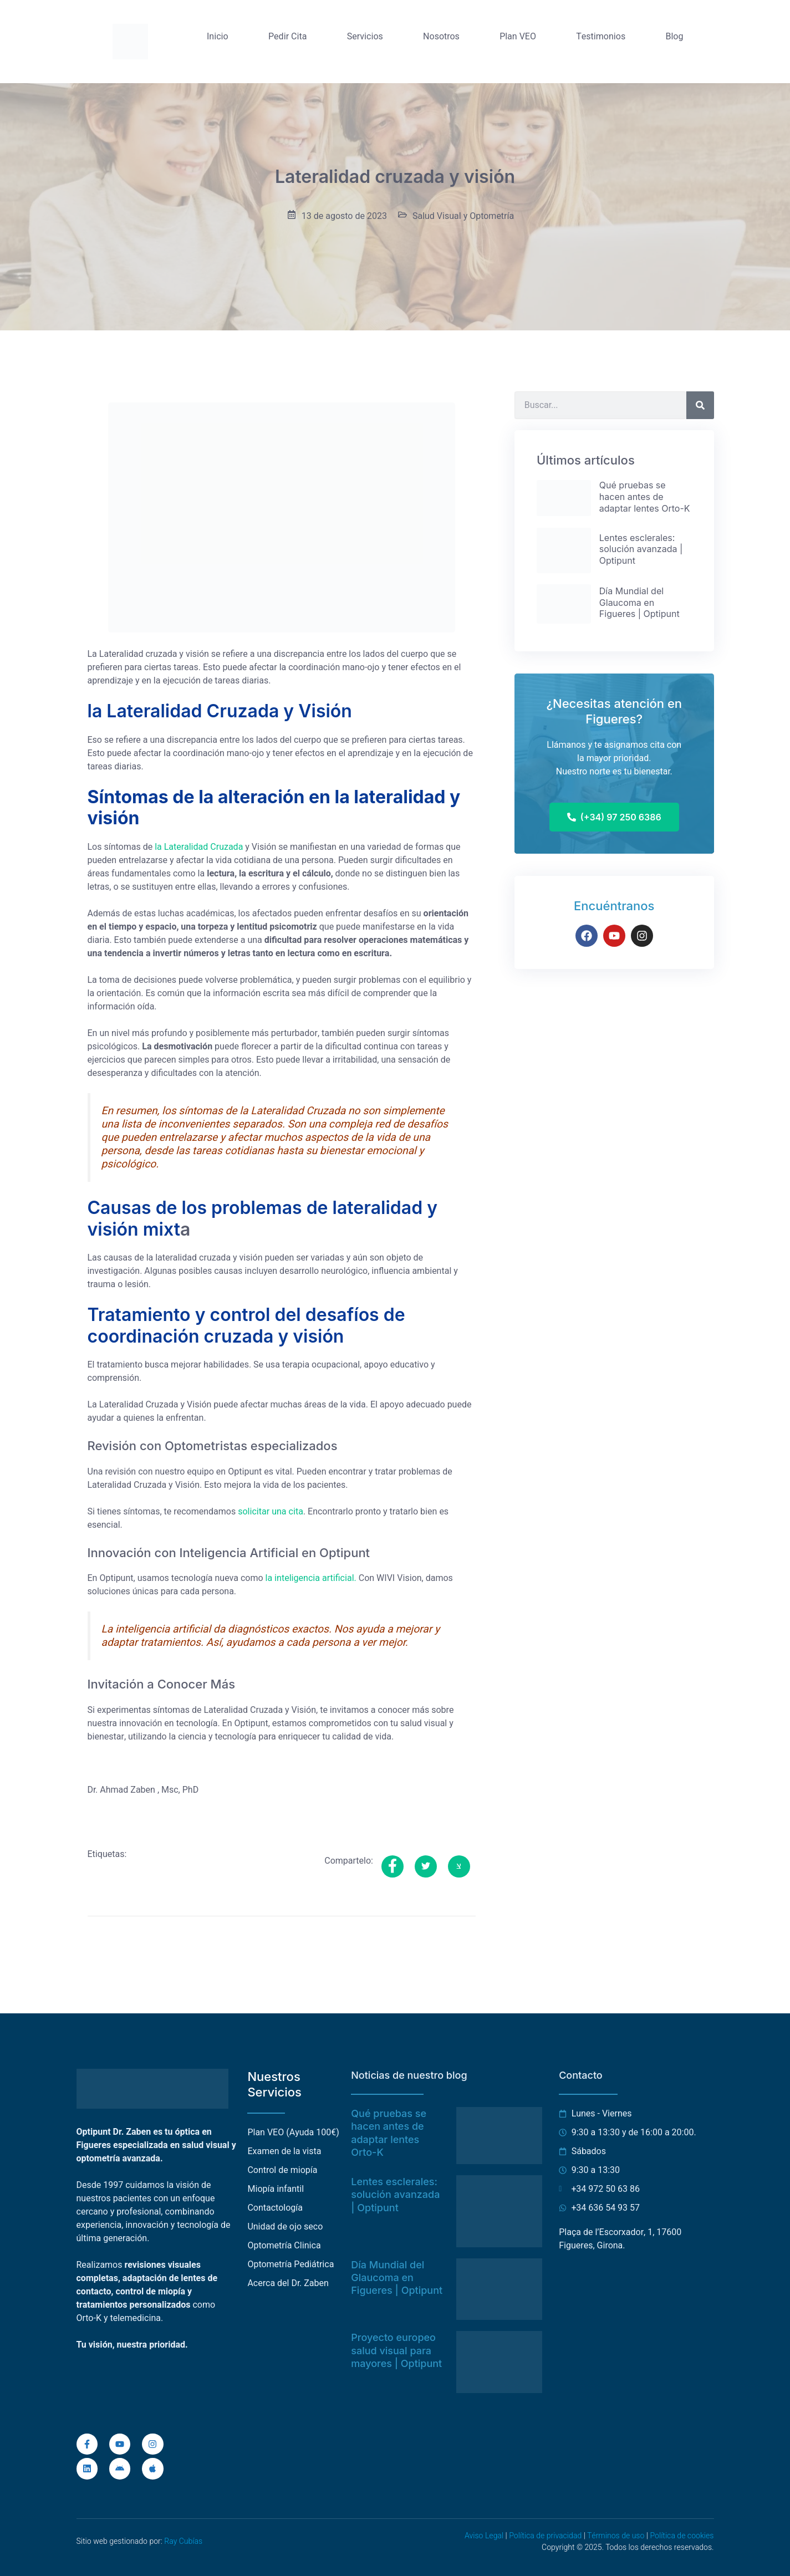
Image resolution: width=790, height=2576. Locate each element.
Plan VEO (518, 36)
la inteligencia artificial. (311, 1578)
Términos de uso (615, 2536)
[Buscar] (700, 405)
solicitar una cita (270, 1511)
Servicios (365, 36)
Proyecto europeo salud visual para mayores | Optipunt (396, 2350)
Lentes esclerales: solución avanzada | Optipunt (395, 2194)
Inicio (217, 36)
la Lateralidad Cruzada (199, 847)
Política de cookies (681, 2536)
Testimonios (600, 36)
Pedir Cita (287, 36)
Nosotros (441, 36)
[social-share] (392, 1866)
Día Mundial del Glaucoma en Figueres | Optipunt (396, 2278)
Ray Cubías (183, 2541)
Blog (674, 36)
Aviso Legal (484, 2536)
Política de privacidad (545, 2536)
